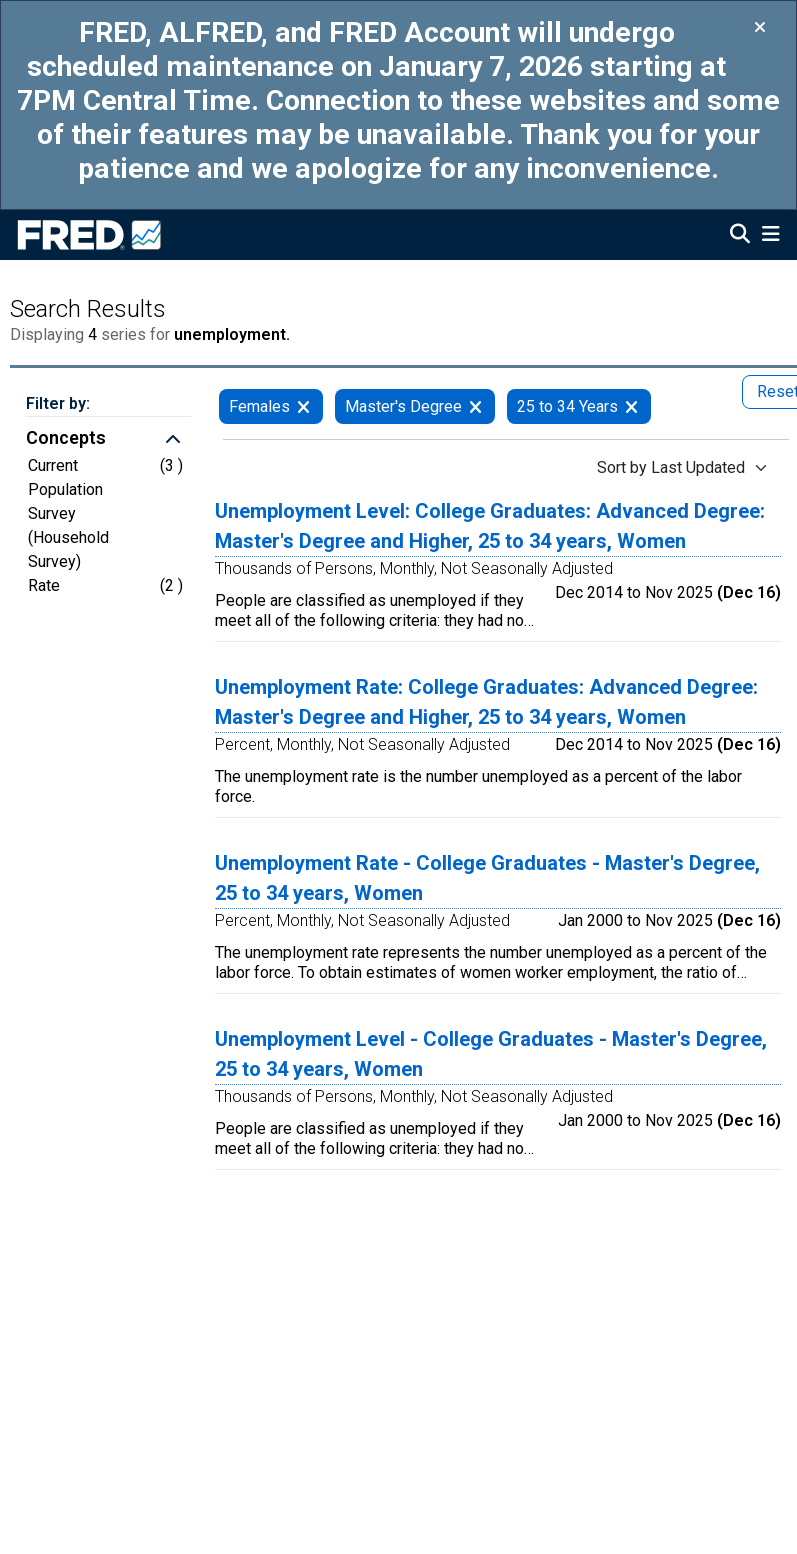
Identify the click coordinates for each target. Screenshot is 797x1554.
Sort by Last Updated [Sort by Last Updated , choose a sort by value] (671, 467)
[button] (108, 440)
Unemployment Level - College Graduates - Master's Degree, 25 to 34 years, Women (491, 1054)
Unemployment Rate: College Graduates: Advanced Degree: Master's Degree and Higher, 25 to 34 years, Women (486, 702)
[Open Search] (740, 236)
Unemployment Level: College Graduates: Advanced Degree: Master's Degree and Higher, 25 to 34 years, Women (490, 526)
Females (259, 406)
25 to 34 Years (567, 406)
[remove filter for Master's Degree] (475, 406)
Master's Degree (403, 406)
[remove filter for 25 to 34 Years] (631, 406)
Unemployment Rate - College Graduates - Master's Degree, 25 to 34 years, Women (487, 878)
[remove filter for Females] (303, 406)
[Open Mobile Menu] (770, 236)
